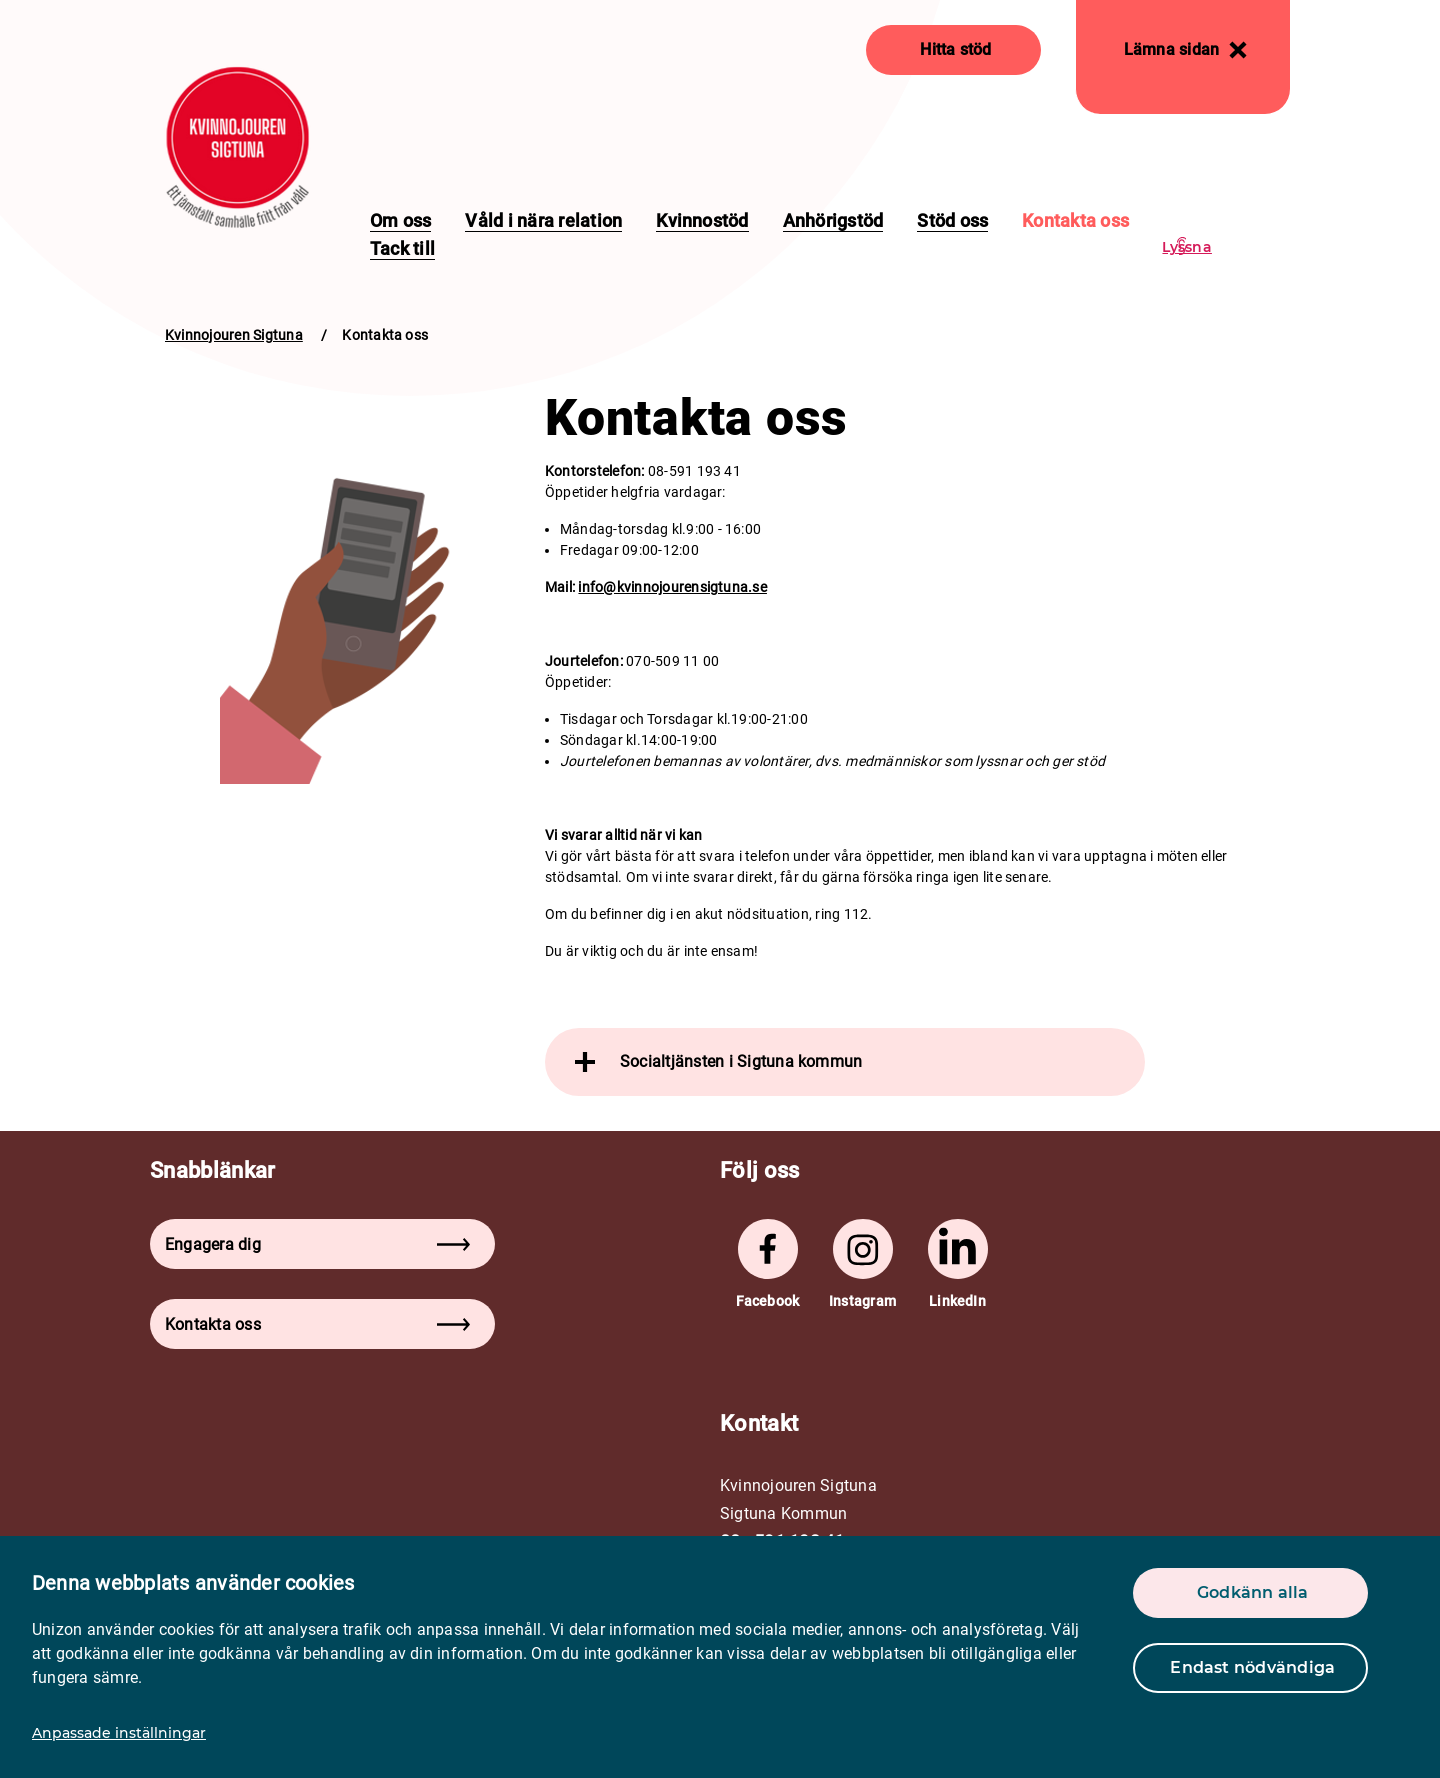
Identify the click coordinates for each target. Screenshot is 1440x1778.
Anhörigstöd (833, 220)
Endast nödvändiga (1252, 1667)
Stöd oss (952, 220)
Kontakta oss (1075, 220)
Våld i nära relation (543, 220)
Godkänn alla (1253, 1592)
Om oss (400, 220)
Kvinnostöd (702, 220)
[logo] (237, 147)
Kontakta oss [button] (317, 1324)
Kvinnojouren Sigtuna (234, 335)
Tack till (402, 248)
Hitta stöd (955, 49)
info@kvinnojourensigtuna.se (672, 587)
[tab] (845, 1062)
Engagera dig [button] (317, 1244)
